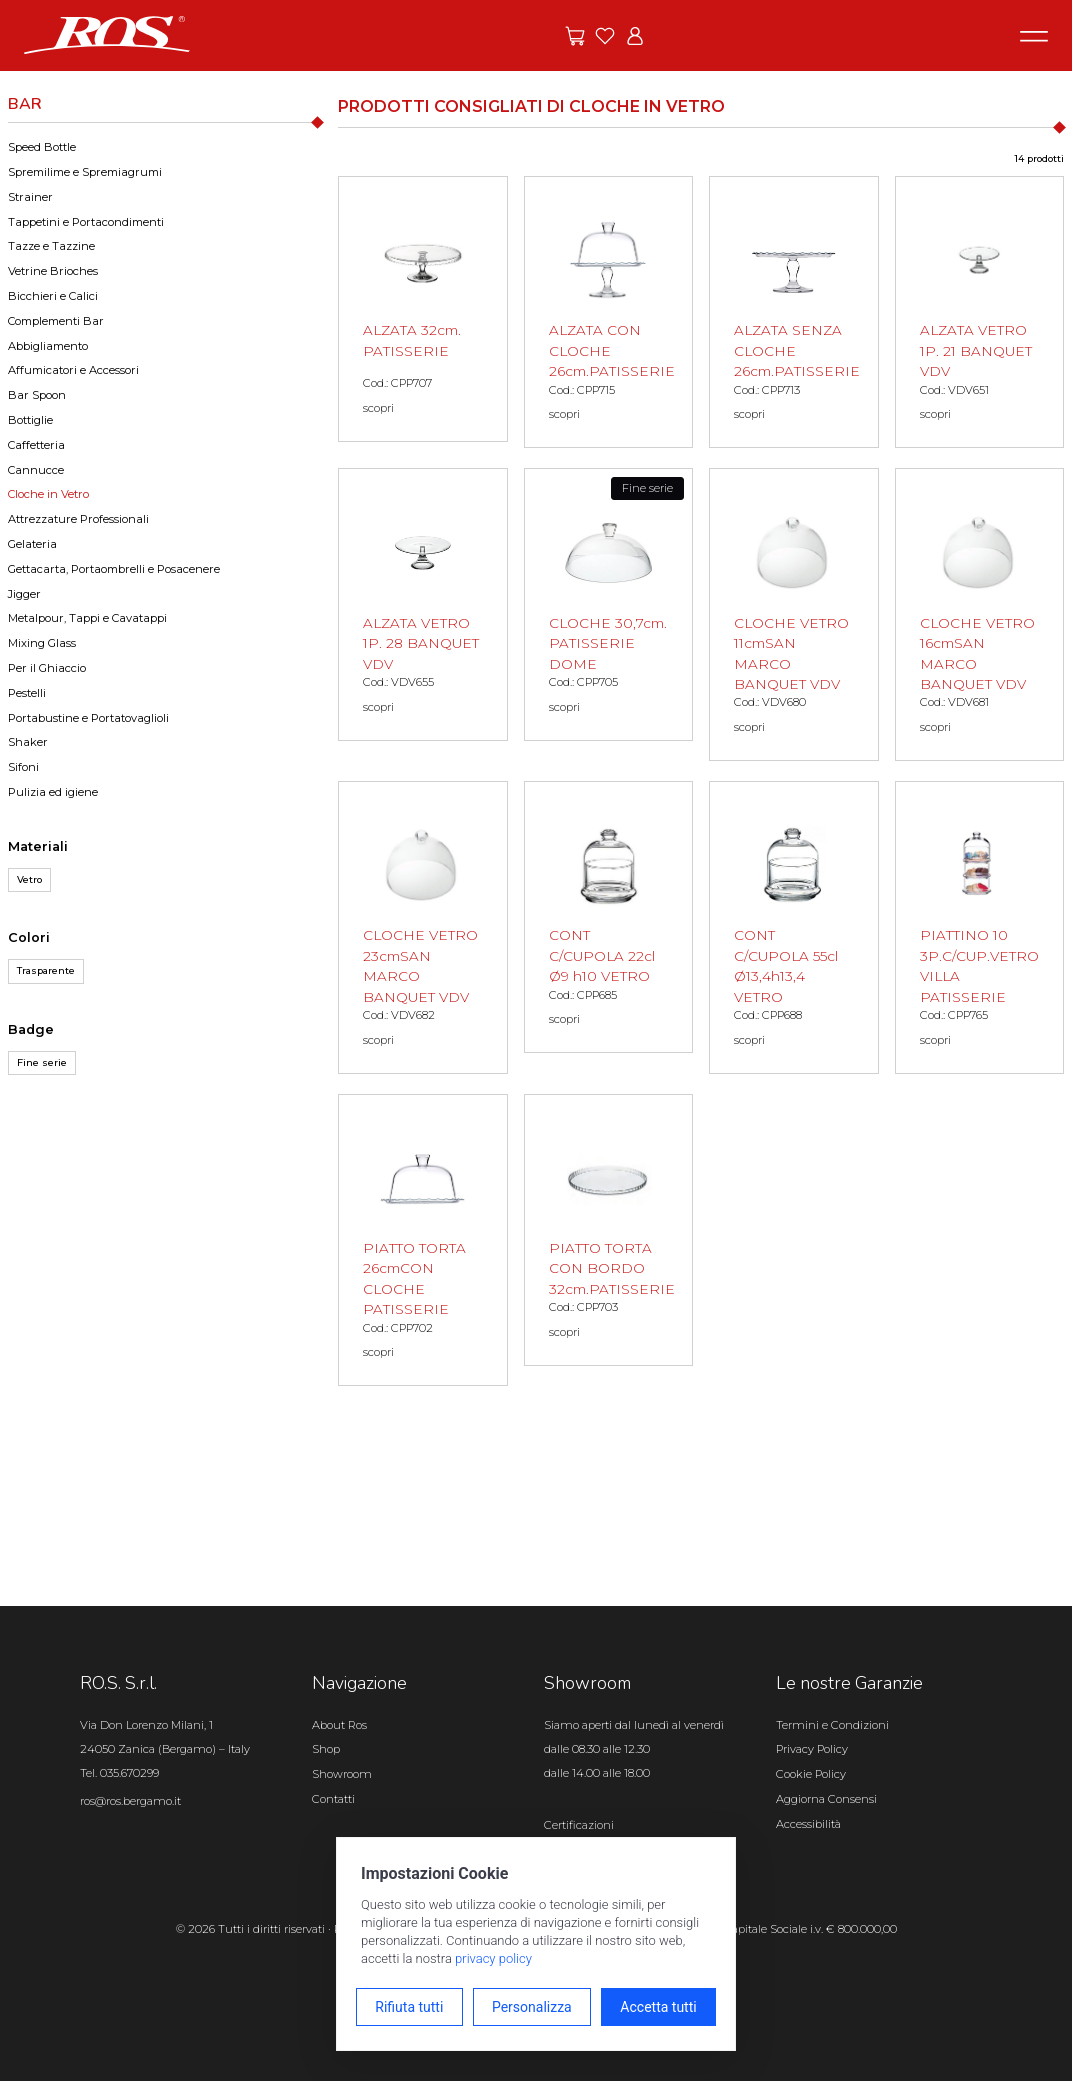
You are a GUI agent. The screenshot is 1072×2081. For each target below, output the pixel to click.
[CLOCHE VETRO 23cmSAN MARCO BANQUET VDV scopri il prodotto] (423, 927)
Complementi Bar (56, 321)
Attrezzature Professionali (78, 519)
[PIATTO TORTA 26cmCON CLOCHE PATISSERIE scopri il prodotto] (423, 1240)
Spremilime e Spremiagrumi (85, 172)
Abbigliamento (48, 346)
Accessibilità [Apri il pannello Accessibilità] (808, 1824)
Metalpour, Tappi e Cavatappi (87, 618)
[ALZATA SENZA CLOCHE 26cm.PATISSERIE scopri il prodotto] (794, 312)
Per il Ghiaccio (47, 668)
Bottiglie (30, 420)
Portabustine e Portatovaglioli (88, 718)
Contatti (333, 1799)
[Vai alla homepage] (107, 34)
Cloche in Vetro (48, 494)
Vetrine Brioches (53, 271)
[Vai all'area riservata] (635, 36)
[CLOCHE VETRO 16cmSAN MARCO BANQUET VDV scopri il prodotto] (980, 614)
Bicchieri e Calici (53, 296)
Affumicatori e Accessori (73, 370)
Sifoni (23, 767)
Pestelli (27, 693)
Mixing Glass (42, 643)
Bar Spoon (37, 395)
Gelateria (32, 544)
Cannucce (36, 470)
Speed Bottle (42, 147)
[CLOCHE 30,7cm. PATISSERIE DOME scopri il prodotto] (609, 604)
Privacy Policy (812, 1749)
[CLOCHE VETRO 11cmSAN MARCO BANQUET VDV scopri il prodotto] (794, 614)
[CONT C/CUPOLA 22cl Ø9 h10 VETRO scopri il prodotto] (609, 917)
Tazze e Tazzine (51, 246)
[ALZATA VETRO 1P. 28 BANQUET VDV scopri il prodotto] (423, 604)
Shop (326, 1749)
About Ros (339, 1725)
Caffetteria (36, 445)
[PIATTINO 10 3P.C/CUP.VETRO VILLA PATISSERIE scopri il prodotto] (980, 927)
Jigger (24, 594)
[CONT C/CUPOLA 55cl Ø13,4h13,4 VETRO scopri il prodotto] (794, 927)
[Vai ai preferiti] (605, 36)
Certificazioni (579, 1825)
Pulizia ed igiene (53, 792)
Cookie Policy (811, 1774)
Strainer (30, 197)
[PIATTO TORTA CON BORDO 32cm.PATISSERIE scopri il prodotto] (609, 1230)
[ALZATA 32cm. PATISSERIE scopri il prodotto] (423, 309)
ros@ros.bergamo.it (130, 1801)
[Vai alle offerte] (575, 36)
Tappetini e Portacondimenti (86, 222)
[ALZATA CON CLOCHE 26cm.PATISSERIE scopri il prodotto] (609, 312)
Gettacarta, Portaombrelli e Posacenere (114, 569)
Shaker (28, 742)
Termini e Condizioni (832, 1725)
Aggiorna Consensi (826, 1799)
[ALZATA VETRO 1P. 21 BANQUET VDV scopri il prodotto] (980, 312)
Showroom (342, 1774)
